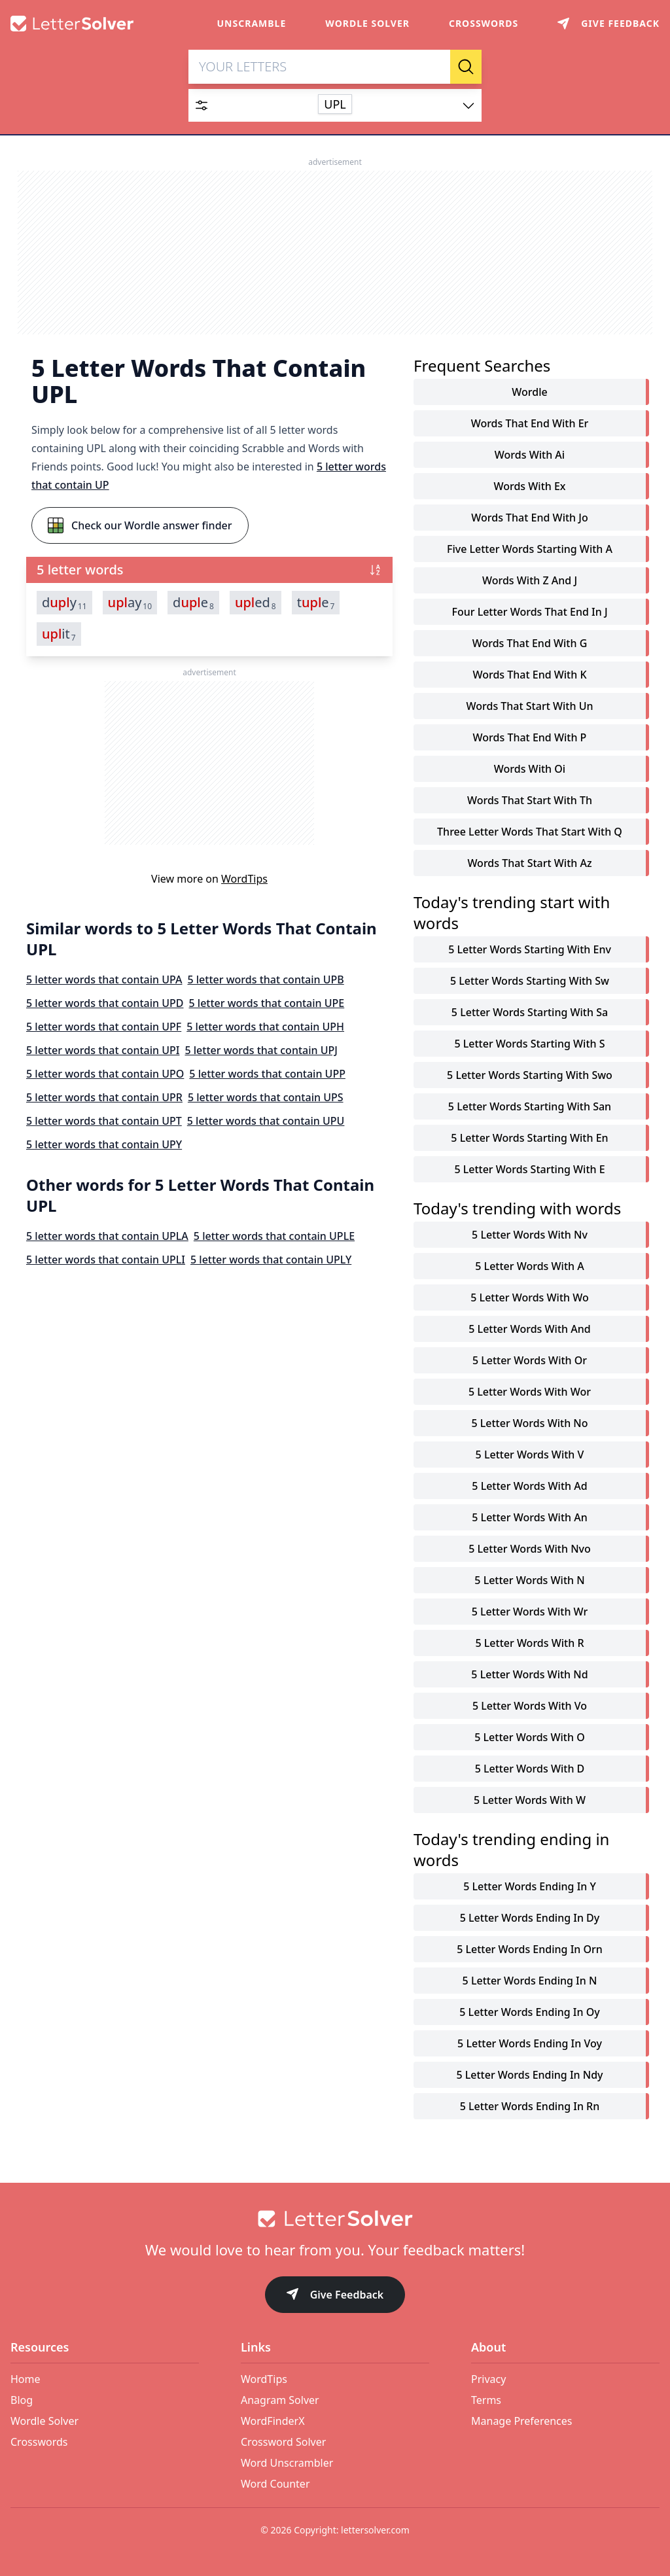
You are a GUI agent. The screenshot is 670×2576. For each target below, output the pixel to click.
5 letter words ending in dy (530, 1918)
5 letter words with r (529, 1643)
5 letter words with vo (529, 1706)
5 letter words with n (529, 1581)
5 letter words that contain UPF (103, 1027)
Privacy (488, 2379)
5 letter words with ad (529, 1486)
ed (255, 603)
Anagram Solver (280, 2400)
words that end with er (530, 424)
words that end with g (530, 644)
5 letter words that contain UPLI (105, 1260)
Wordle (529, 392)
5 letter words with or (529, 1361)
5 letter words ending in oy (529, 2012)
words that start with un (530, 706)
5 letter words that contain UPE (267, 1004)
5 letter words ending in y (529, 1887)
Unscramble (252, 23)
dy (64, 603)
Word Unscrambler (287, 2463)
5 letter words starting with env (529, 950)
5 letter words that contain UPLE (274, 1236)
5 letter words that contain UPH (265, 1027)
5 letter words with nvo (529, 1549)
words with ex (529, 487)
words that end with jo (529, 518)
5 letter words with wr (530, 1612)
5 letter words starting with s (529, 1044)
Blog (21, 2400)
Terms (486, 2400)
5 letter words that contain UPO (105, 1074)
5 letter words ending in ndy (529, 2075)
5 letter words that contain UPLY (270, 1260)
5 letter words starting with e (529, 1170)
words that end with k (529, 675)
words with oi (529, 769)
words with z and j (529, 581)
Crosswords (483, 23)
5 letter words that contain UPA (104, 980)
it (59, 635)
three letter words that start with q (529, 832)
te (316, 603)
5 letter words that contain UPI (102, 1051)
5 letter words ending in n (530, 1981)
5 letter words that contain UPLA (107, 1236)
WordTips (244, 879)
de (193, 603)
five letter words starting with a (529, 549)
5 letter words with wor (529, 1392)
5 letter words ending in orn (530, 1950)
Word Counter (275, 2484)
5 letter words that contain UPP (267, 1074)
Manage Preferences (521, 2421)
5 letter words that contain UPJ (261, 1051)
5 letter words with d (530, 1769)
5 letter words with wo (529, 1298)
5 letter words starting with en (529, 1138)
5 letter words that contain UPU (266, 1121)
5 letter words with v (530, 1455)
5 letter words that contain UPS (266, 1098)
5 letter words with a (529, 1267)
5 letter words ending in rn (530, 2107)
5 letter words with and (529, 1329)
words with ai (530, 455)
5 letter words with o (529, 1738)
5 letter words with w (530, 1800)
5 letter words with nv (530, 1235)
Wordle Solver (367, 23)
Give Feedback (335, 2295)
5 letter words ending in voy (529, 2044)
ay (130, 603)
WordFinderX (273, 2421)
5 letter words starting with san (529, 1107)
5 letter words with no (529, 1424)
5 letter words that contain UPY (104, 1145)
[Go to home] (335, 2219)
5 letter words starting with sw (529, 981)
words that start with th (529, 801)
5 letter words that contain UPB (265, 980)
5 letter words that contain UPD (105, 1004)
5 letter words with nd (529, 1675)
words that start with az (529, 863)
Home (25, 2379)
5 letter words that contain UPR (104, 1098)
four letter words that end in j (529, 612)
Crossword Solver (283, 2442)
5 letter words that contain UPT (104, 1121)
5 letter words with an (529, 1518)
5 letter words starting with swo (529, 1075)
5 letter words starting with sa (529, 1013)
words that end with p (530, 738)
